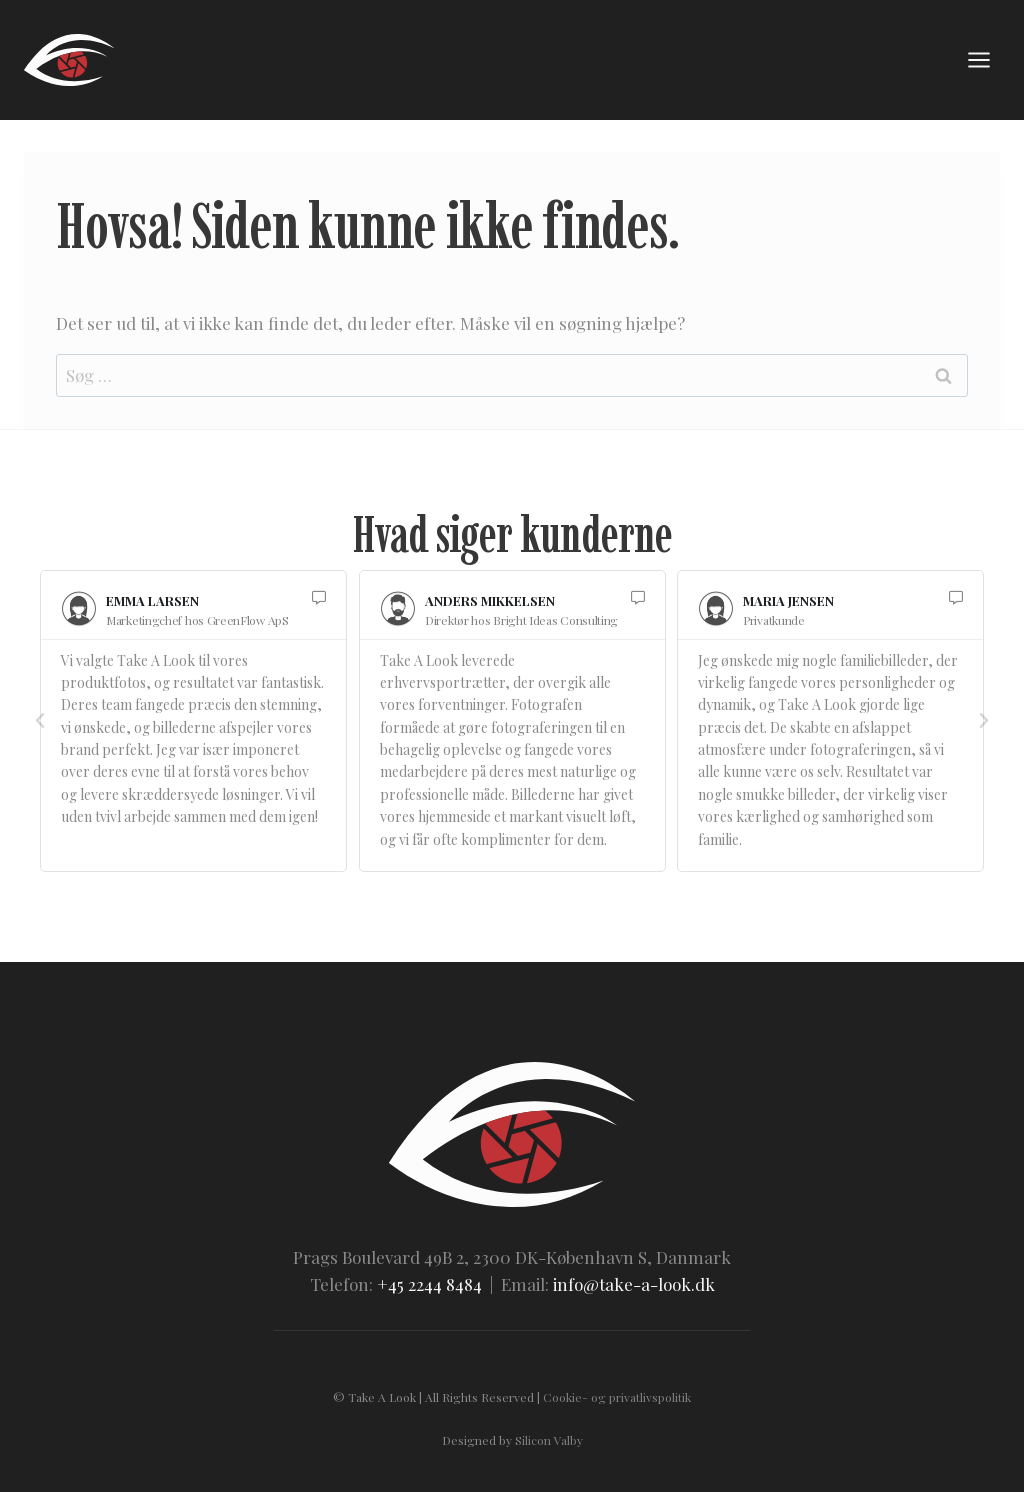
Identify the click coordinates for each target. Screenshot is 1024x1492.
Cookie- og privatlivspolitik (617, 1397)
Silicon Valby (549, 1440)
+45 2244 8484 (429, 1284)
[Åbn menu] (978, 59)
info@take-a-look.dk (634, 1284)
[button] (40, 721)
